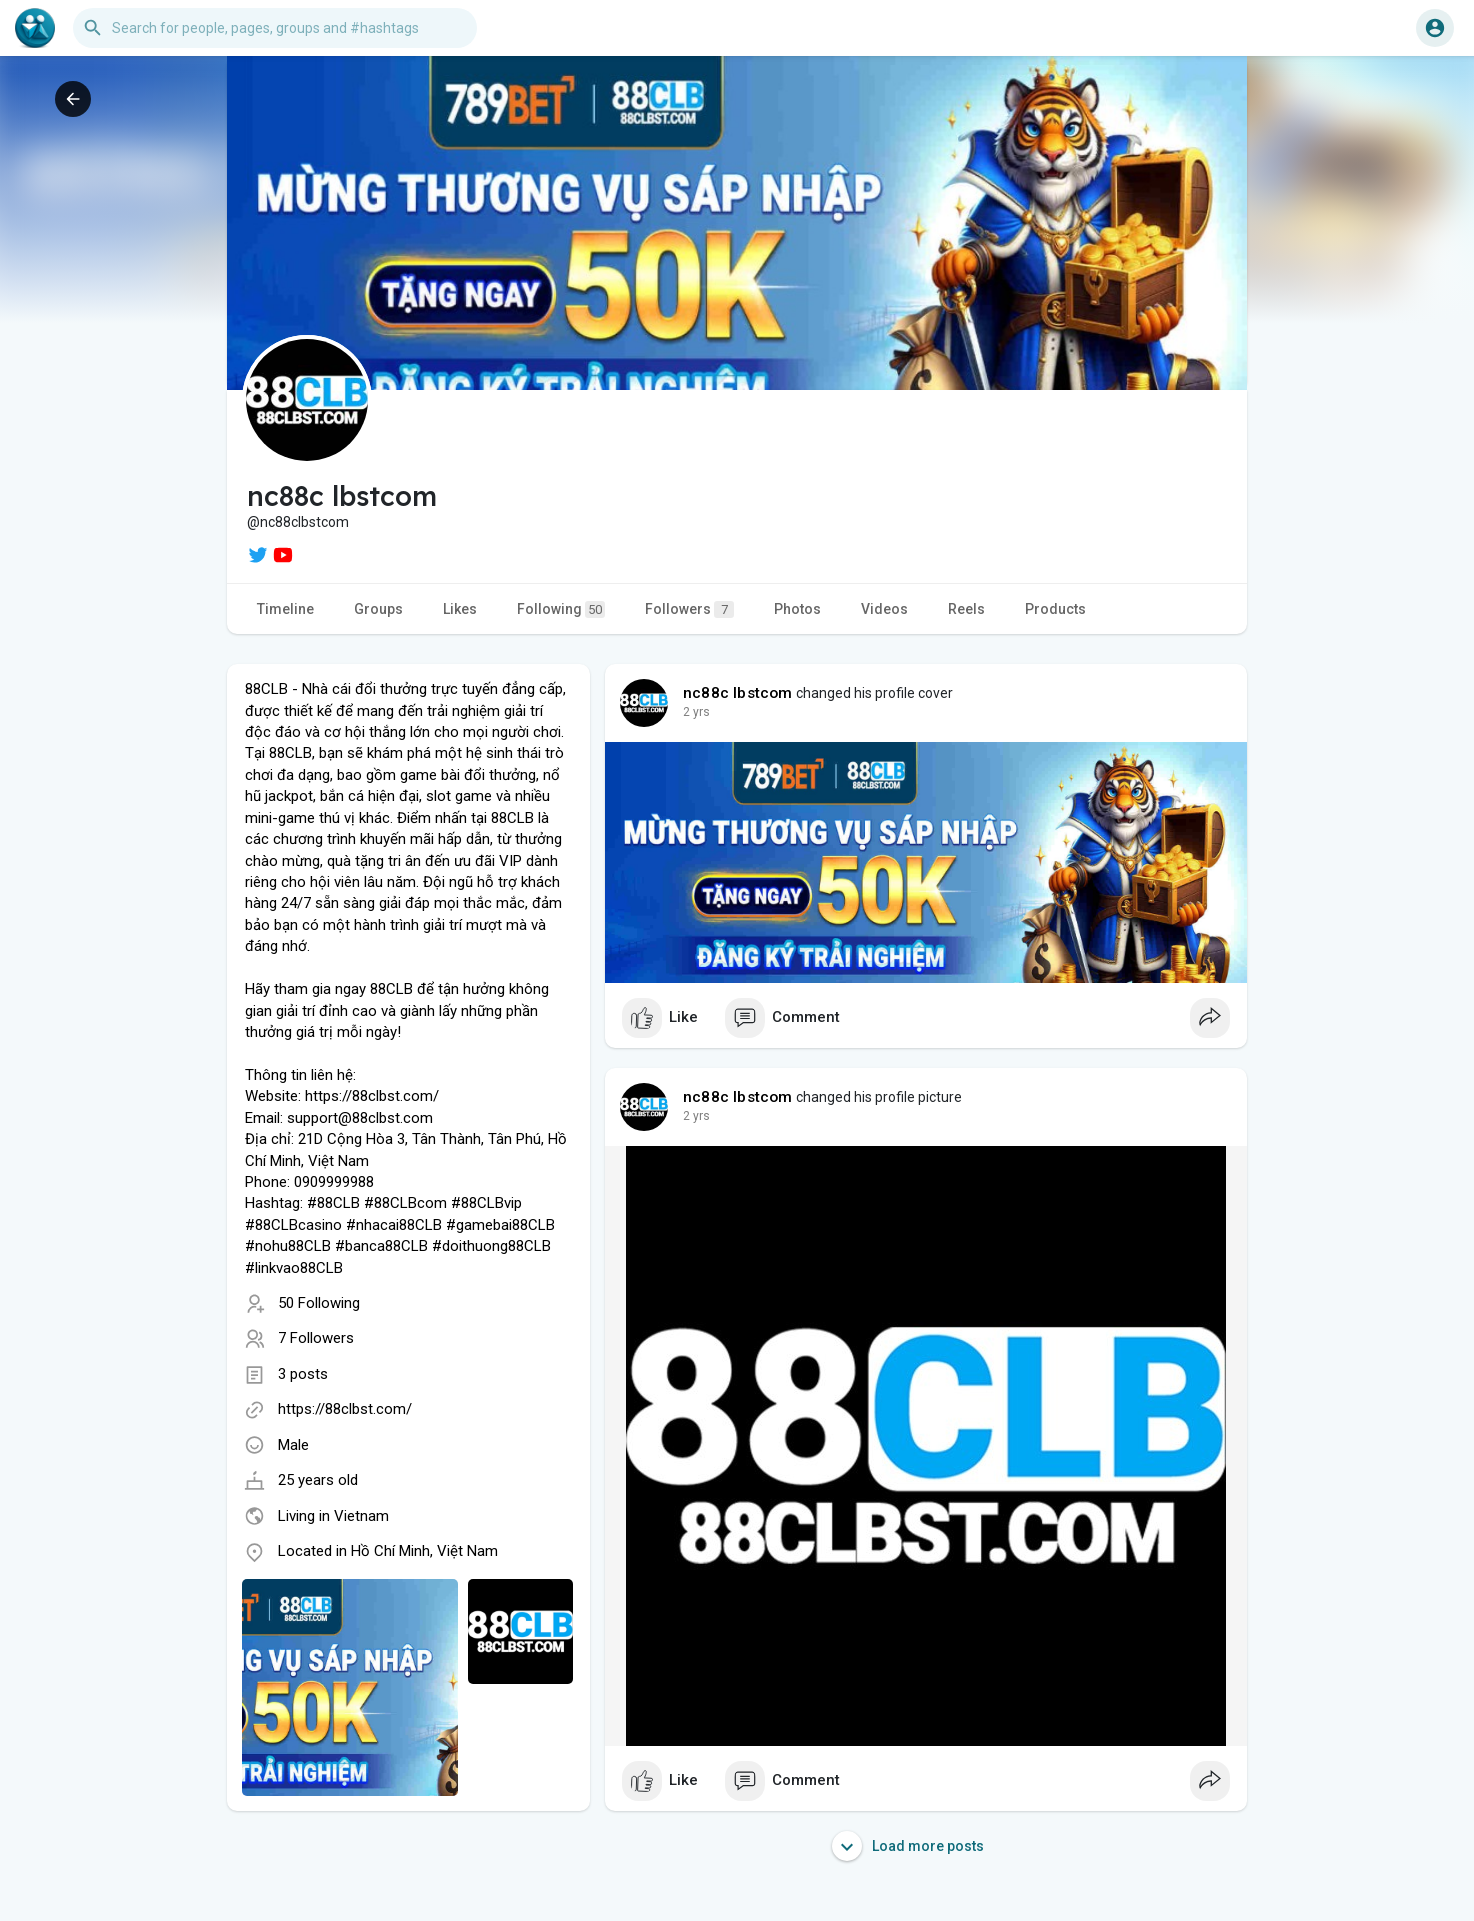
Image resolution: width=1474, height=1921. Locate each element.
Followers (689, 609)
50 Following (319, 1303)
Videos (884, 609)
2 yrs (696, 712)
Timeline (285, 609)
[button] (275, 28)
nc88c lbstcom (738, 693)
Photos (797, 609)
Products (1055, 609)
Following (561, 609)
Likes (460, 609)
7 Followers (316, 1338)
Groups (378, 609)
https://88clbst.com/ (345, 1409)
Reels (966, 609)
